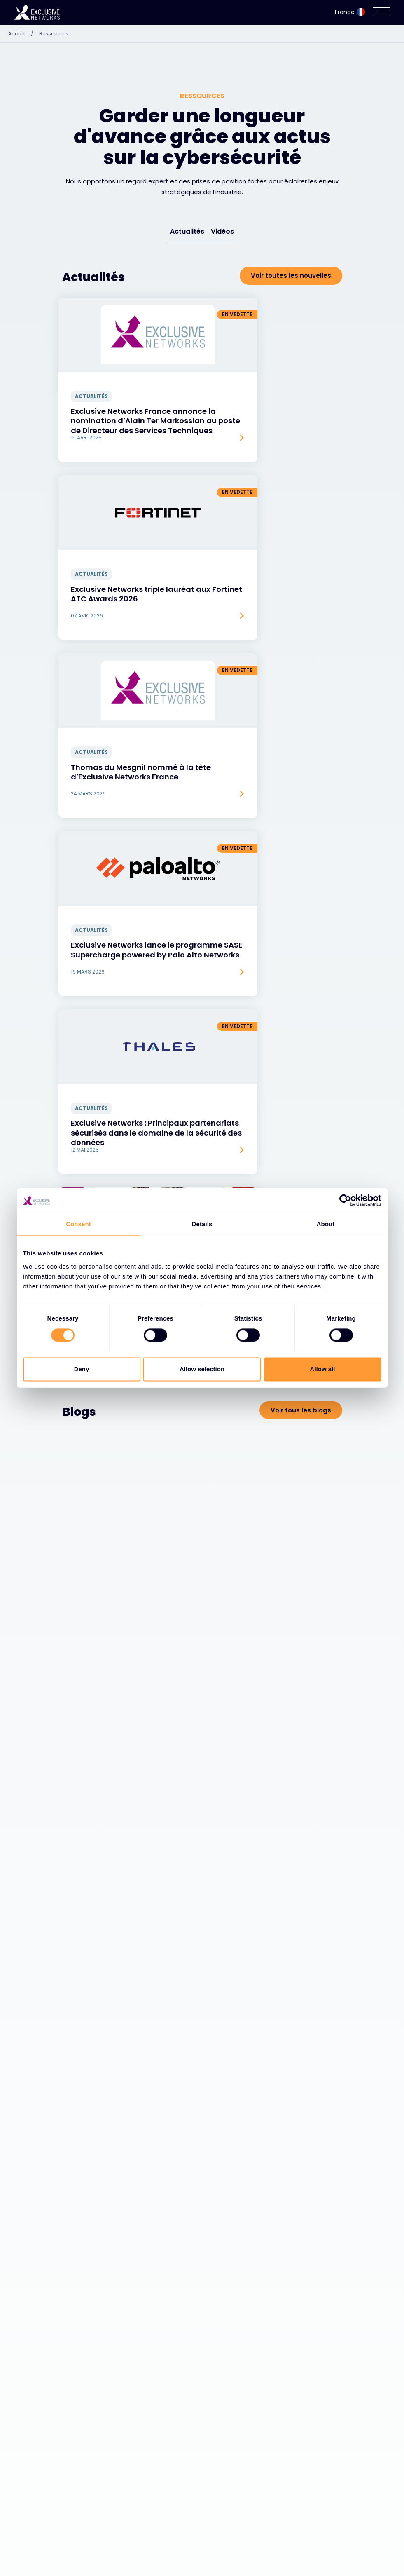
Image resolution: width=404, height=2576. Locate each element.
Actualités (187, 231)
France (350, 12)
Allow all (322, 1369)
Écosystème (85, 2555)
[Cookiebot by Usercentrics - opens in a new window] (345, 1200)
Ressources (53, 33)
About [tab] (326, 1223)
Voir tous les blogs (301, 886)
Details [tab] (202, 1223)
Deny (81, 1369)
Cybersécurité (89, 2534)
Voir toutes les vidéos (295, 1630)
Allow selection (202, 1369)
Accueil (22, 33)
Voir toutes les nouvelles (291, 275)
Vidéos (222, 231)
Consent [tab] (78, 1223)
